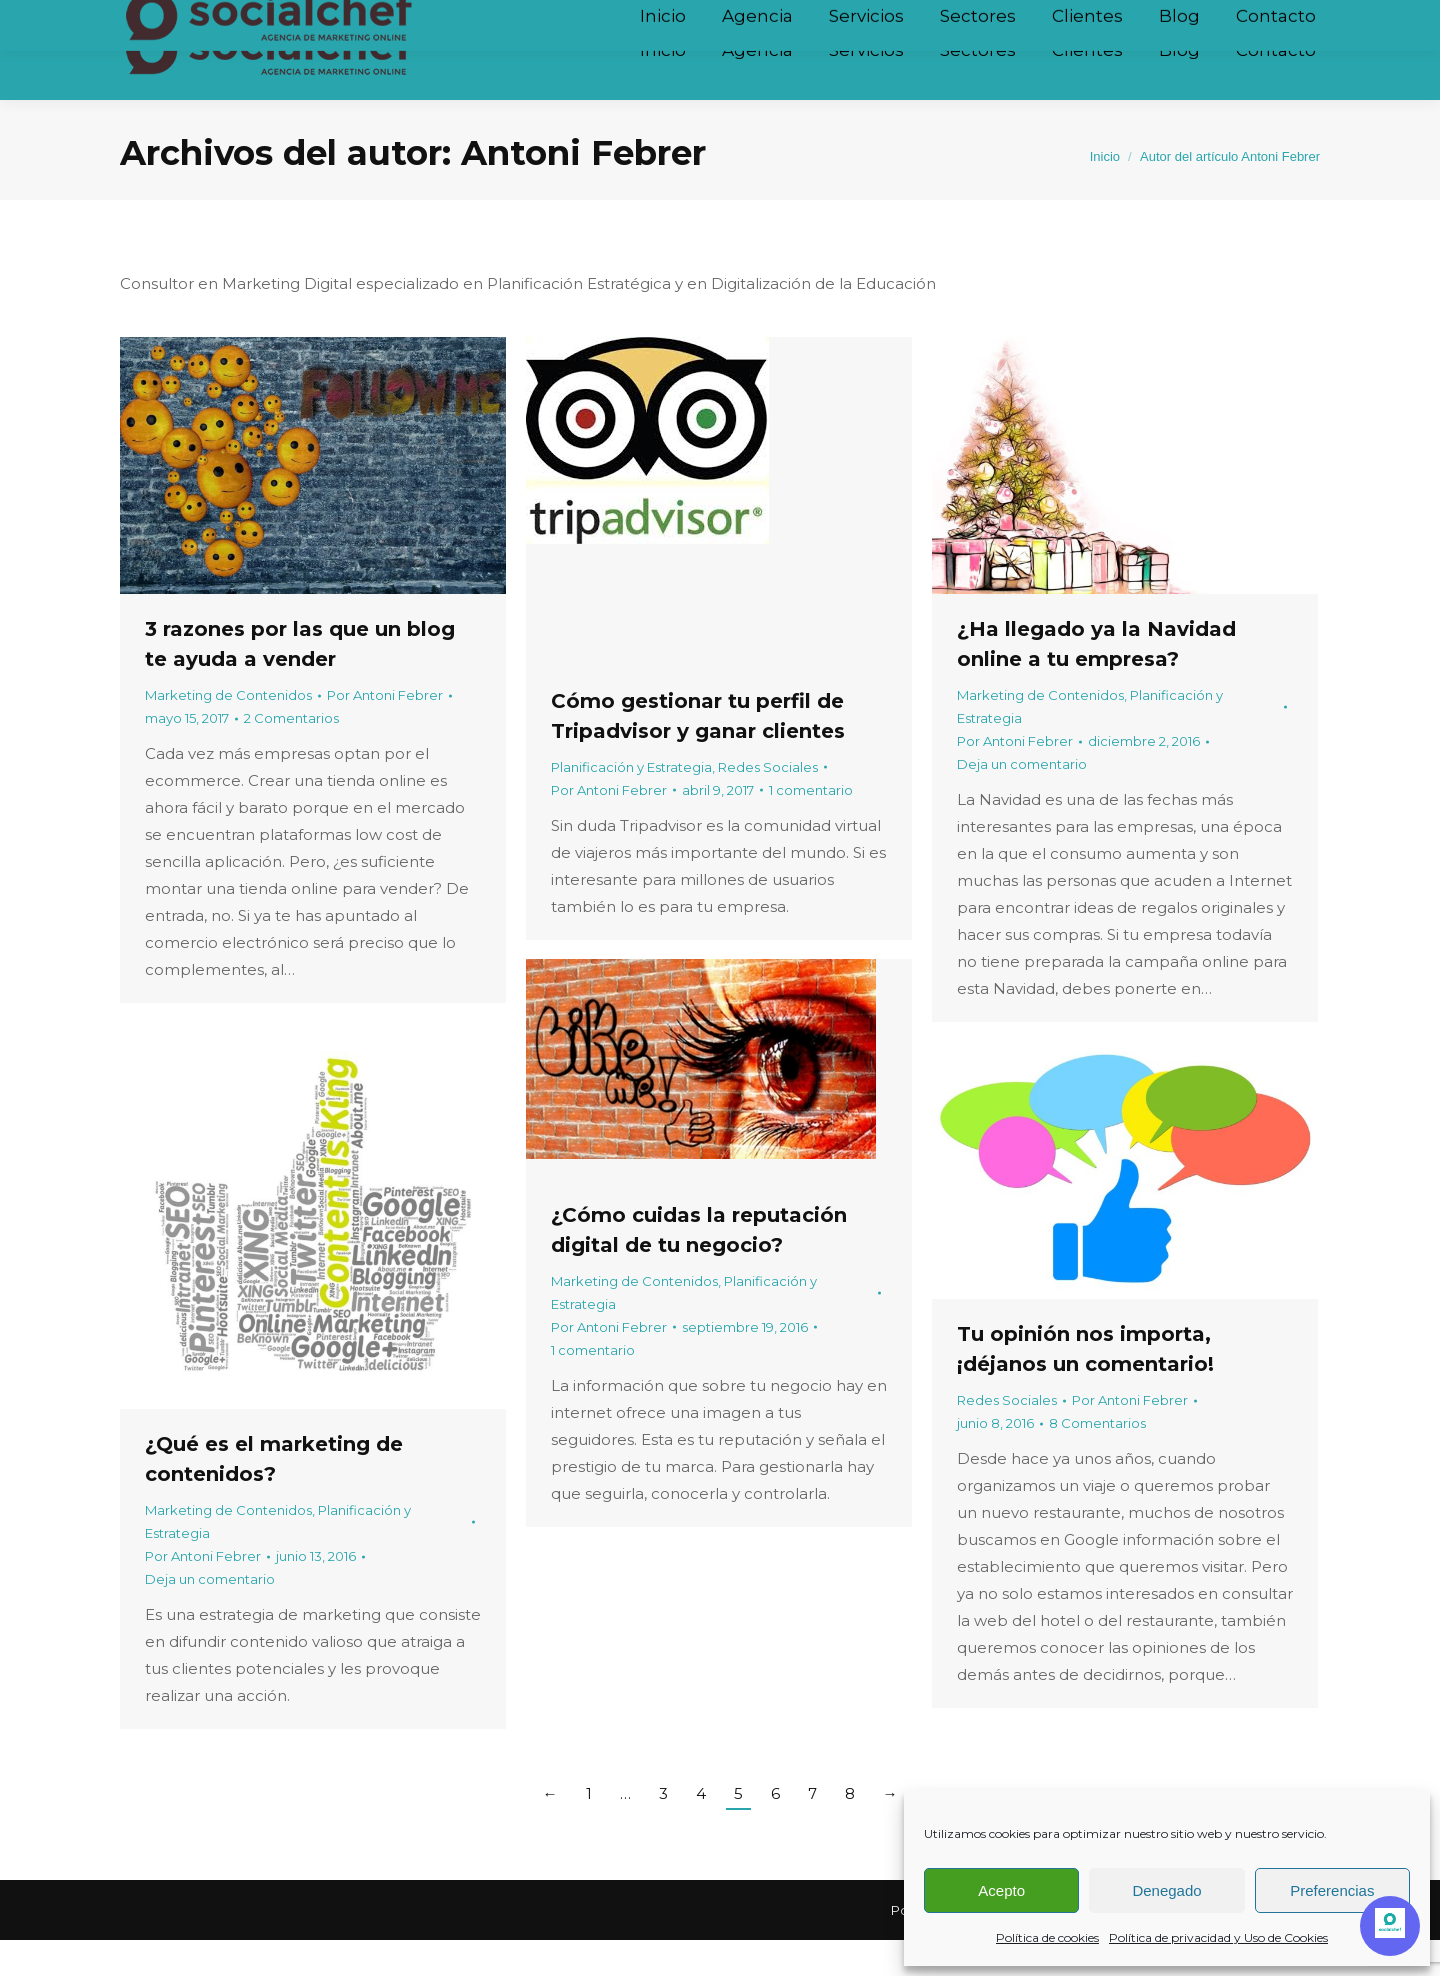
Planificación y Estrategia (631, 803)
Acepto (1001, 1890)
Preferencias (1332, 1890)
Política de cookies (1047, 1937)
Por (385, 731)
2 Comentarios (291, 754)
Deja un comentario (1022, 800)
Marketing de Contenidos (228, 731)
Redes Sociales (768, 803)
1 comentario (811, 826)
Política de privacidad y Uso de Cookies (1218, 1937)
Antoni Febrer (583, 189)
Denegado (1166, 1890)
